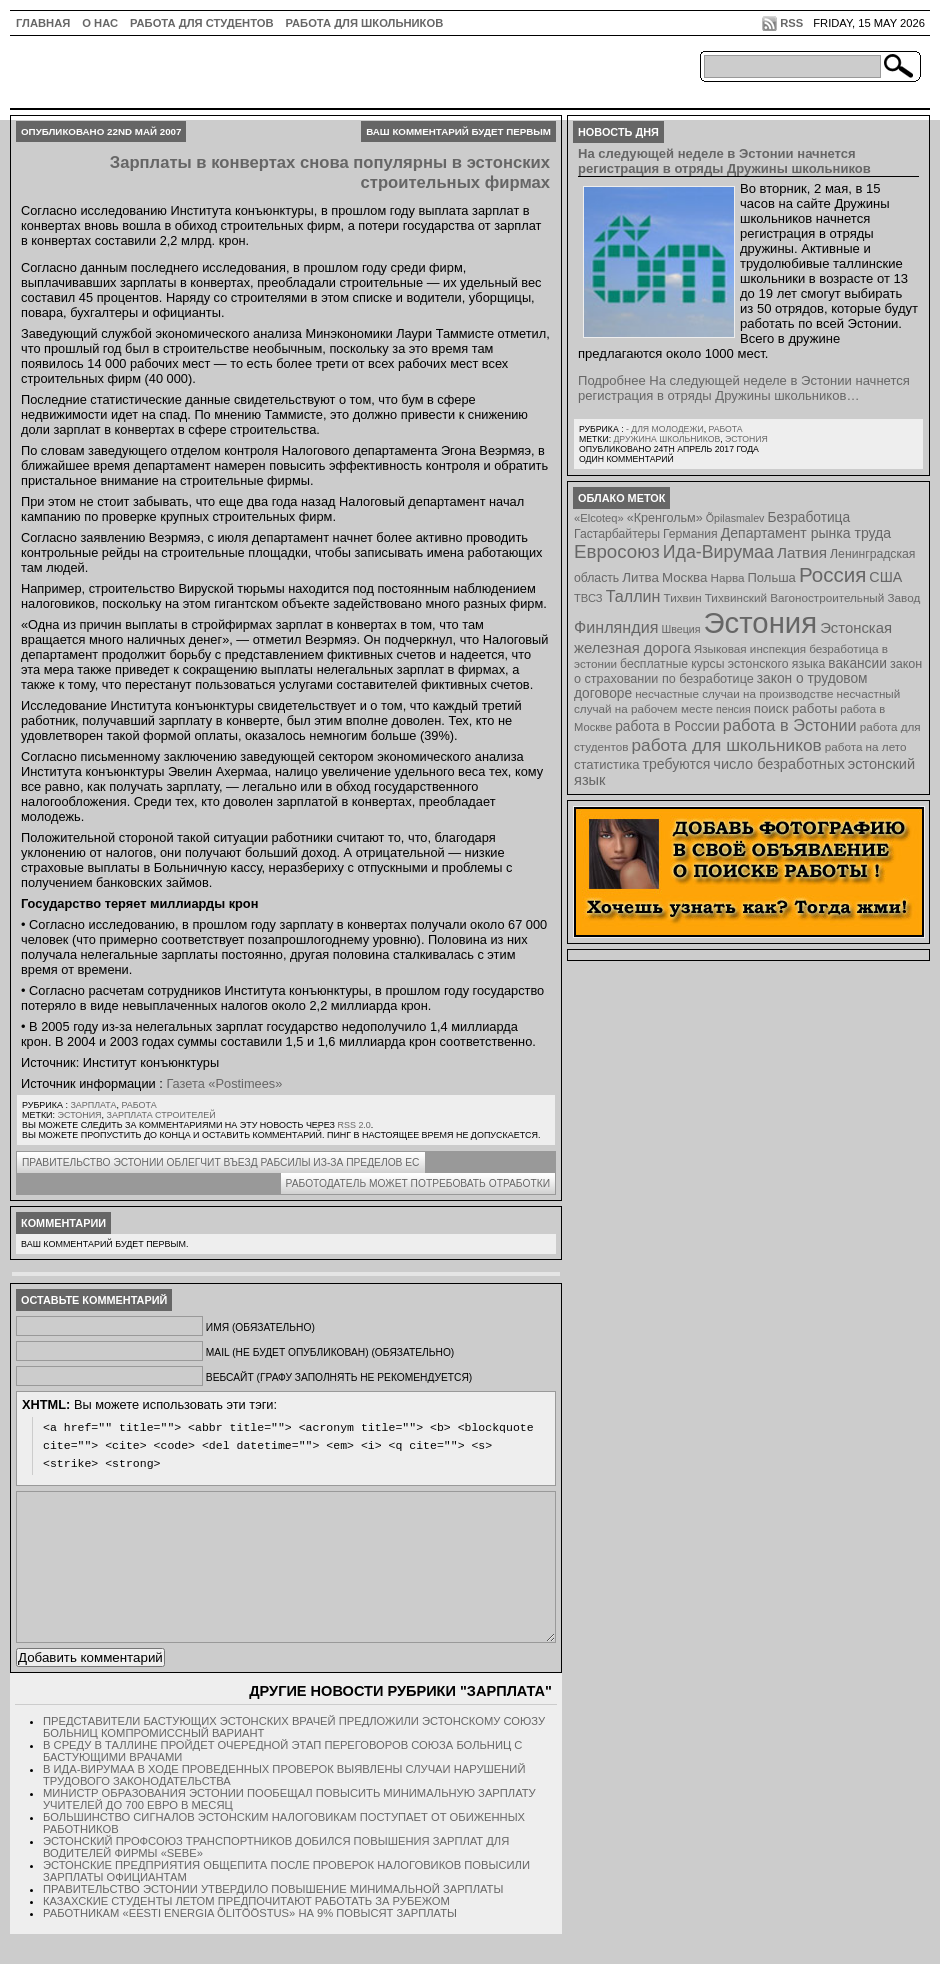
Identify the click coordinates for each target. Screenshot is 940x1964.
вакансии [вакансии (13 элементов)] (857, 663)
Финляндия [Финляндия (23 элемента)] (616, 627)
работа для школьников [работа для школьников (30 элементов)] (727, 745)
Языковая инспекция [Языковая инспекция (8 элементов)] (750, 648)
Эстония (80, 1115)
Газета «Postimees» (224, 1083)
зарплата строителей (161, 1115)
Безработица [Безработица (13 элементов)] (808, 517)
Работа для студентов (201, 23)
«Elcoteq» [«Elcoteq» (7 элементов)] (599, 518)
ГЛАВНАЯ (43, 23)
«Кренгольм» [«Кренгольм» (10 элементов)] (665, 518)
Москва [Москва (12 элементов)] (685, 577)
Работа (138, 1105)
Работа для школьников (365, 23)
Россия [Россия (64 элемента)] (832, 574)
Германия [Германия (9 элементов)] (690, 534)
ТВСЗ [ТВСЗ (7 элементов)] (588, 598)
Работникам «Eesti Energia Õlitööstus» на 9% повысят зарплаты (250, 1943)
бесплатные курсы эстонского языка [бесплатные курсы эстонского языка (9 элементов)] (722, 664)
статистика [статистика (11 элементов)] (606, 764)
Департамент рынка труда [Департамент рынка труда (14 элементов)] (806, 533)
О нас (100, 23)
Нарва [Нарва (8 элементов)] (727, 577)
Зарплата (93, 1105)
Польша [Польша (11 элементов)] (772, 577)
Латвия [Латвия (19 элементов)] (802, 552)
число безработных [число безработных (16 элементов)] (778, 764)
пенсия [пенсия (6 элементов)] (733, 709)
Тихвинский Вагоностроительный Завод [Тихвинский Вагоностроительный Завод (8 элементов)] (813, 597)
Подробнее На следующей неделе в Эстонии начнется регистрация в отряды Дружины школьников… (744, 388)
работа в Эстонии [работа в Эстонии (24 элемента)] (790, 725)
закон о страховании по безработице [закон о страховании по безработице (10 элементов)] (748, 671)
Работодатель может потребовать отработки (418, 1183)
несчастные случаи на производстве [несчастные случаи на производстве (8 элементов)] (734, 693)
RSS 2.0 (353, 1125)
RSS (791, 23)
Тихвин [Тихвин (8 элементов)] (683, 597)
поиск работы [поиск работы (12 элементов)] (796, 708)
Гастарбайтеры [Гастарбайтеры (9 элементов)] (617, 534)
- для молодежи (665, 429)
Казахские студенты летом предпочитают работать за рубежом (246, 1931)
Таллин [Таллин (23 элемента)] (633, 596)
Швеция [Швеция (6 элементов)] (680, 629)
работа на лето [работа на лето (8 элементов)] (866, 746)
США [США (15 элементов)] (885, 577)
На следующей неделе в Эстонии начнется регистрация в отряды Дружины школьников (724, 161)
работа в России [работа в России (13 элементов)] (667, 726)
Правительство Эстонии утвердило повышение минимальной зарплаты (273, 1919)
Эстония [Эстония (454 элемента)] (761, 622)
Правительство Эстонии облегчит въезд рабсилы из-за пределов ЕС (221, 1162)
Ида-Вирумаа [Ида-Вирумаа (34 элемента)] (718, 552)
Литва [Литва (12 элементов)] (640, 577)
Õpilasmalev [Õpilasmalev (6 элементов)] (735, 518)
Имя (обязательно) (260, 1327)
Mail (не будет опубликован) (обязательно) (330, 1352)
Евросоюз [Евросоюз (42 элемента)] (617, 551)
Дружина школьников (666, 439)
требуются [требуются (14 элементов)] (677, 764)
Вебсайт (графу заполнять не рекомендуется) (339, 1377)
